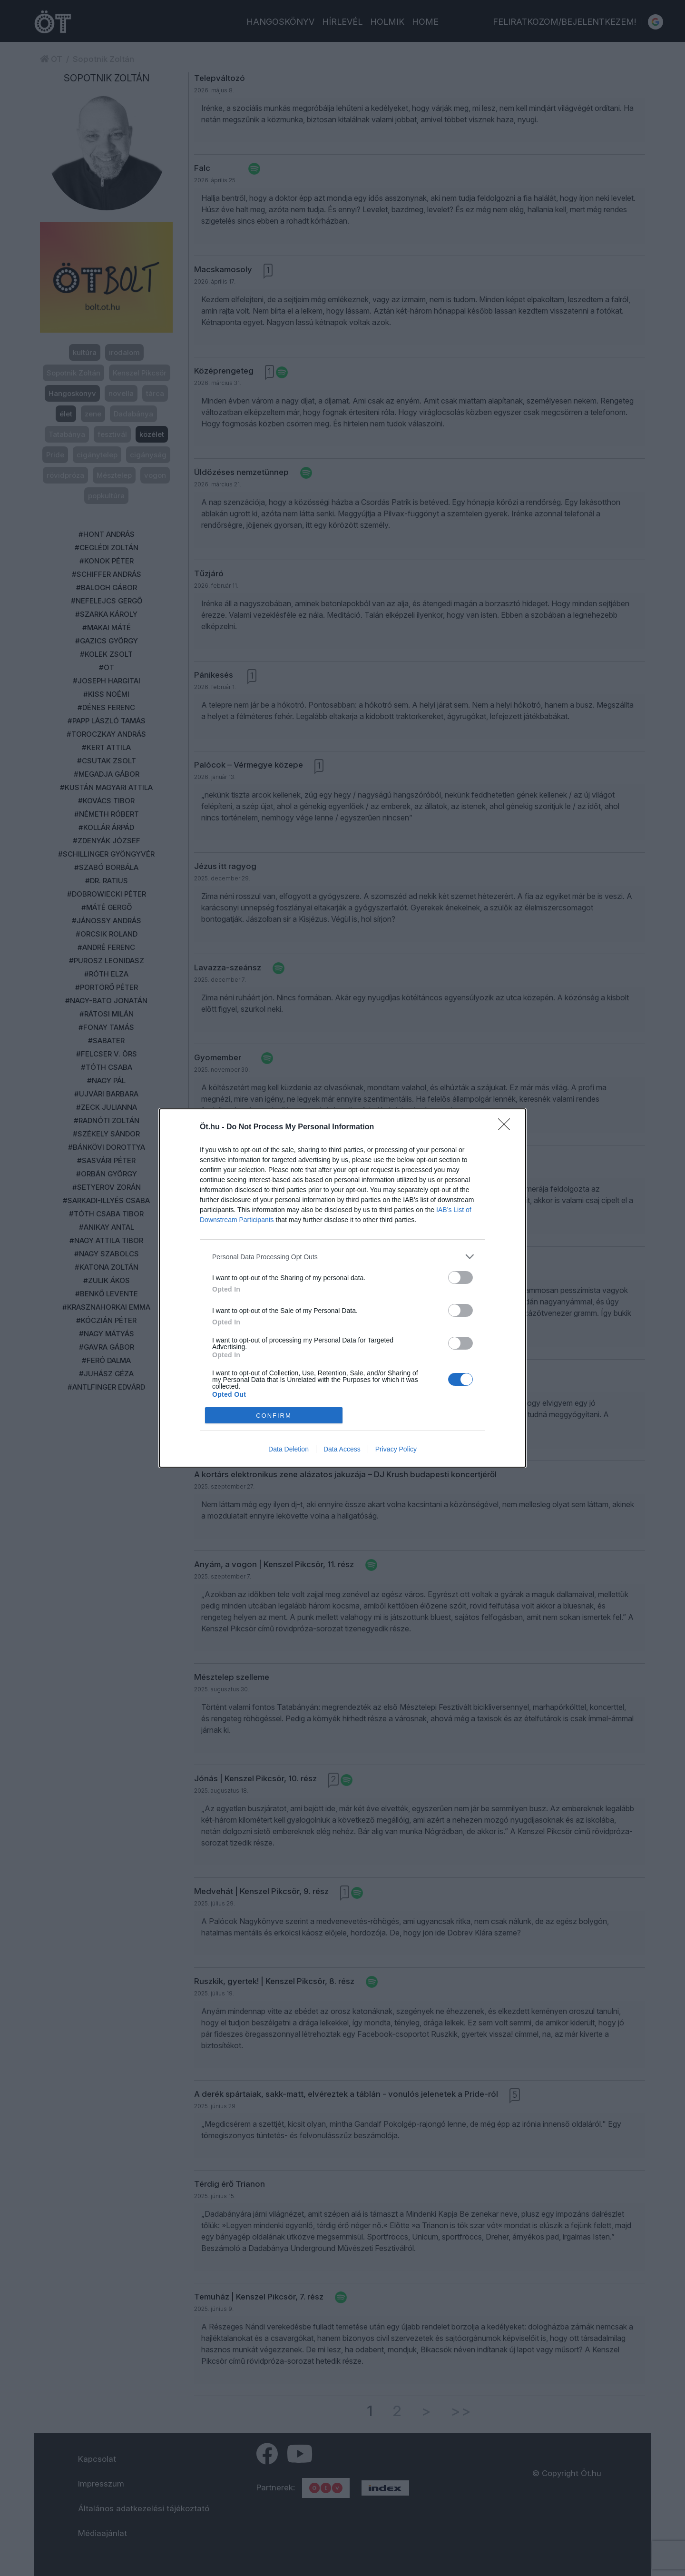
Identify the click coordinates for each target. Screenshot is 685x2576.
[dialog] (342, 1288)
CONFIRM (274, 1415)
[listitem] (342, 1257)
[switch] (460, 1277)
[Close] (507, 1127)
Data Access (342, 1449)
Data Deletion (288, 1449)
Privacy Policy (396, 1449)
